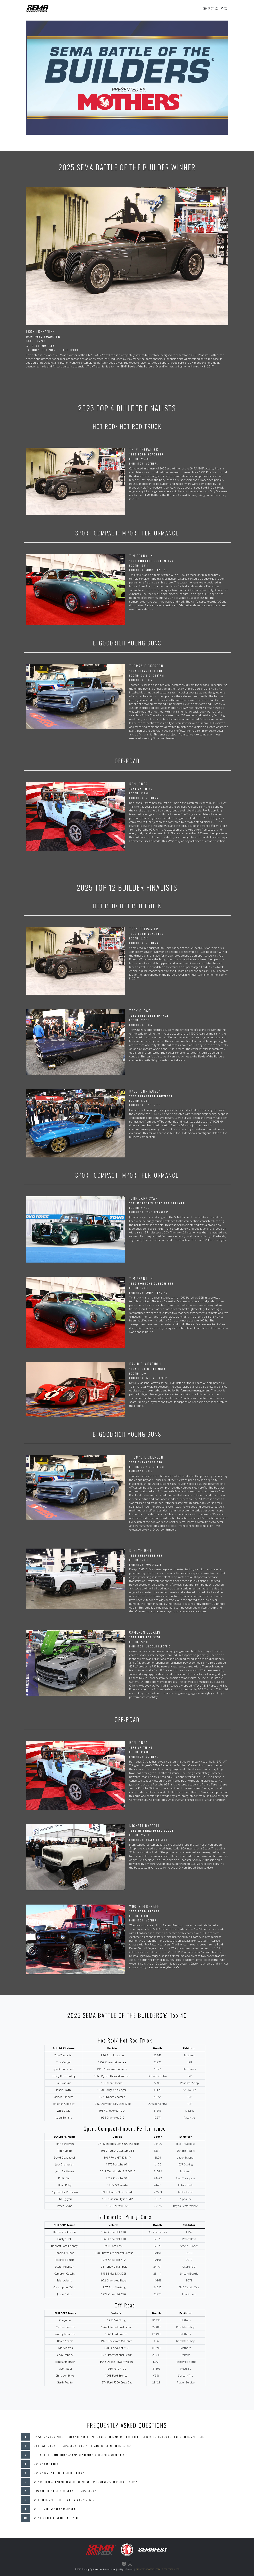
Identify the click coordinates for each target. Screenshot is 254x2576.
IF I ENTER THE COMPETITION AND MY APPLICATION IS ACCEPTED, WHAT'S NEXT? (76, 2455)
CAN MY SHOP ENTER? (43, 2464)
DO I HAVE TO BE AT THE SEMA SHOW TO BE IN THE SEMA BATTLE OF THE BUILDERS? (78, 2446)
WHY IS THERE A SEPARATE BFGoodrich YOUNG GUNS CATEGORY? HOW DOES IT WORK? (81, 2482)
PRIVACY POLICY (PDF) (145, 2569)
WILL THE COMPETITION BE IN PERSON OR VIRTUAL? (60, 2500)
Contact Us (210, 8)
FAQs (224, 8)
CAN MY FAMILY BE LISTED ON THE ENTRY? (55, 2473)
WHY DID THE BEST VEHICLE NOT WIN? (52, 2518)
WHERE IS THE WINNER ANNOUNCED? (51, 2509)
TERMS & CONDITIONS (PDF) (167, 2569)
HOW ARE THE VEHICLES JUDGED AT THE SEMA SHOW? (61, 2491)
